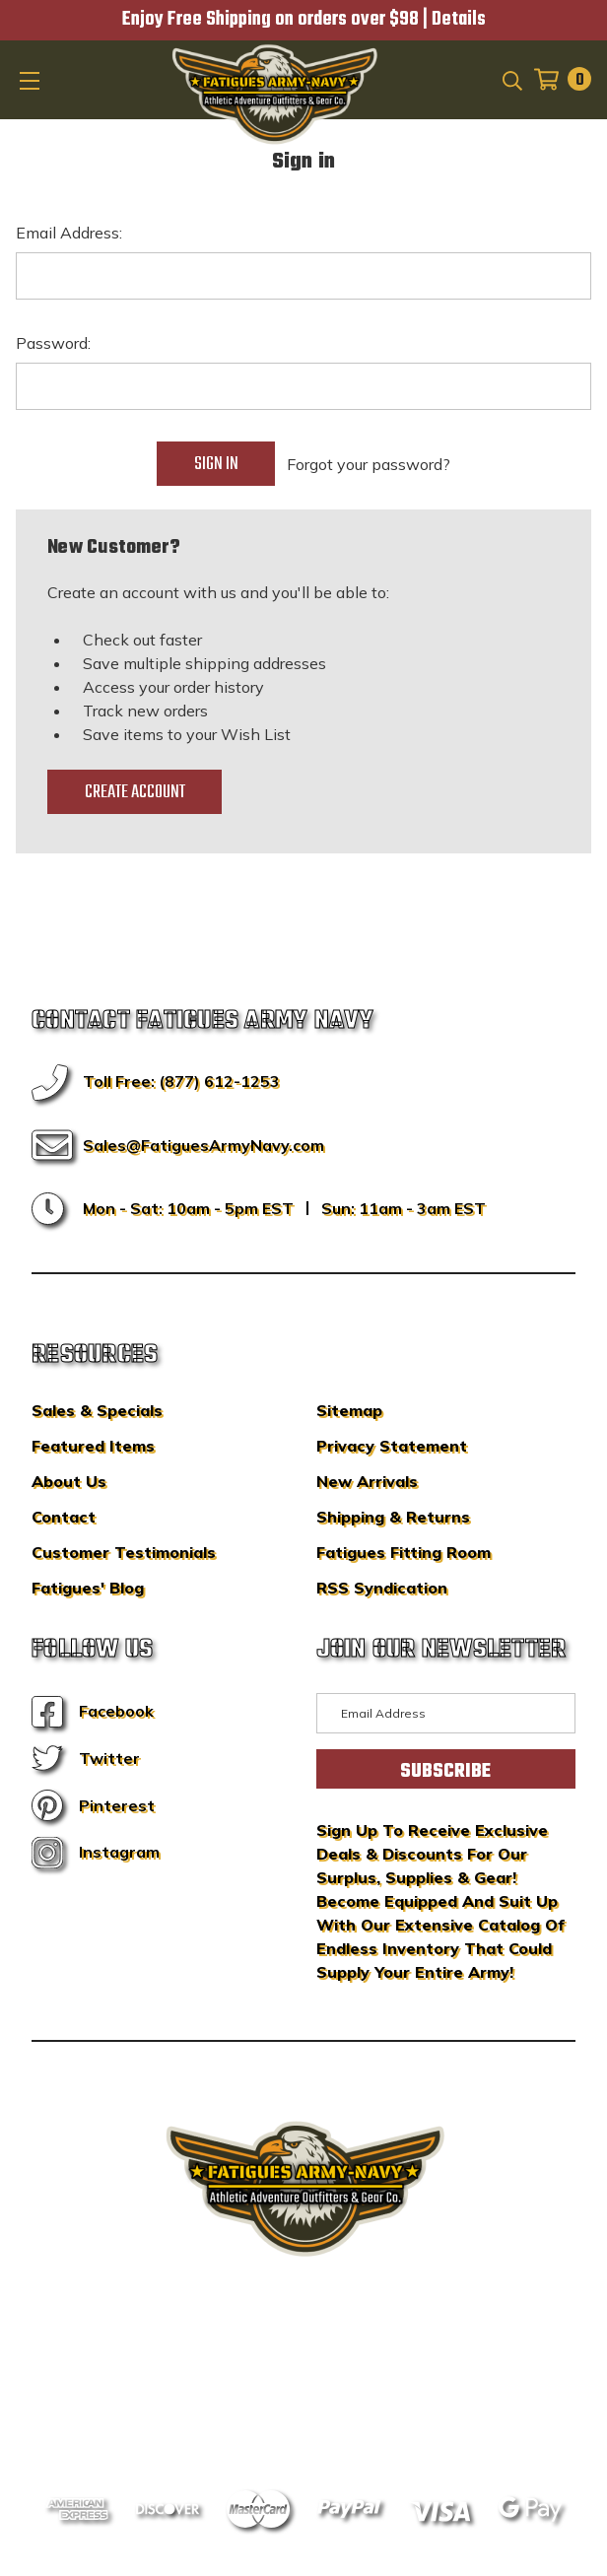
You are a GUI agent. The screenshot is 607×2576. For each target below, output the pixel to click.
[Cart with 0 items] (556, 79)
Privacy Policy (341, 2393)
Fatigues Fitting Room (403, 1552)
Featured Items (93, 1446)
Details (459, 19)
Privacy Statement (391, 1446)
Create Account (135, 792)
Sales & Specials (97, 1410)
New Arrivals (367, 1481)
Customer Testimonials (124, 1552)
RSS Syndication (381, 1587)
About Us (69, 1481)
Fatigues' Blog (88, 1587)
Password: (53, 343)
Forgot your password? (368, 464)
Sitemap (349, 1410)
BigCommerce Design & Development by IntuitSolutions (303, 2363)
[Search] (511, 78)
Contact (64, 1516)
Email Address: (69, 232)
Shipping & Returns (393, 1516)
